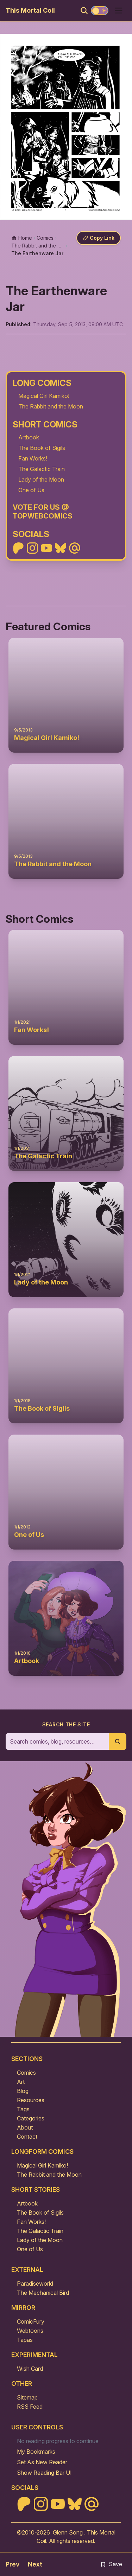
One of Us (31, 490)
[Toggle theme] (99, 10)
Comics (26, 2072)
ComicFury (30, 2321)
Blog (23, 2090)
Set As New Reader (42, 2462)
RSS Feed (30, 2406)
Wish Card (30, 2368)
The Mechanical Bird (43, 2292)
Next (35, 2564)
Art (21, 2081)
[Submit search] (117, 1741)
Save (111, 2564)
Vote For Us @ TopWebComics (43, 511)
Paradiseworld (35, 2283)
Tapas (25, 2339)
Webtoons (30, 2330)
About (25, 2127)
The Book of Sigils (41, 447)
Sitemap (27, 2397)
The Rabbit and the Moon (50, 406)
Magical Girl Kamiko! (43, 395)
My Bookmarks (36, 2451)
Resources (30, 2100)
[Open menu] (118, 10)
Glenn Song (68, 2532)
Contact (27, 2136)
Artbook (28, 437)
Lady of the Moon (41, 479)
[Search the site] (57, 1741)
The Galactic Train (41, 468)
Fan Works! (32, 458)
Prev (12, 2564)
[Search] (84, 11)
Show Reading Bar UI (44, 2472)
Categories (30, 2118)
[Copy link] (98, 238)
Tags (23, 2109)
